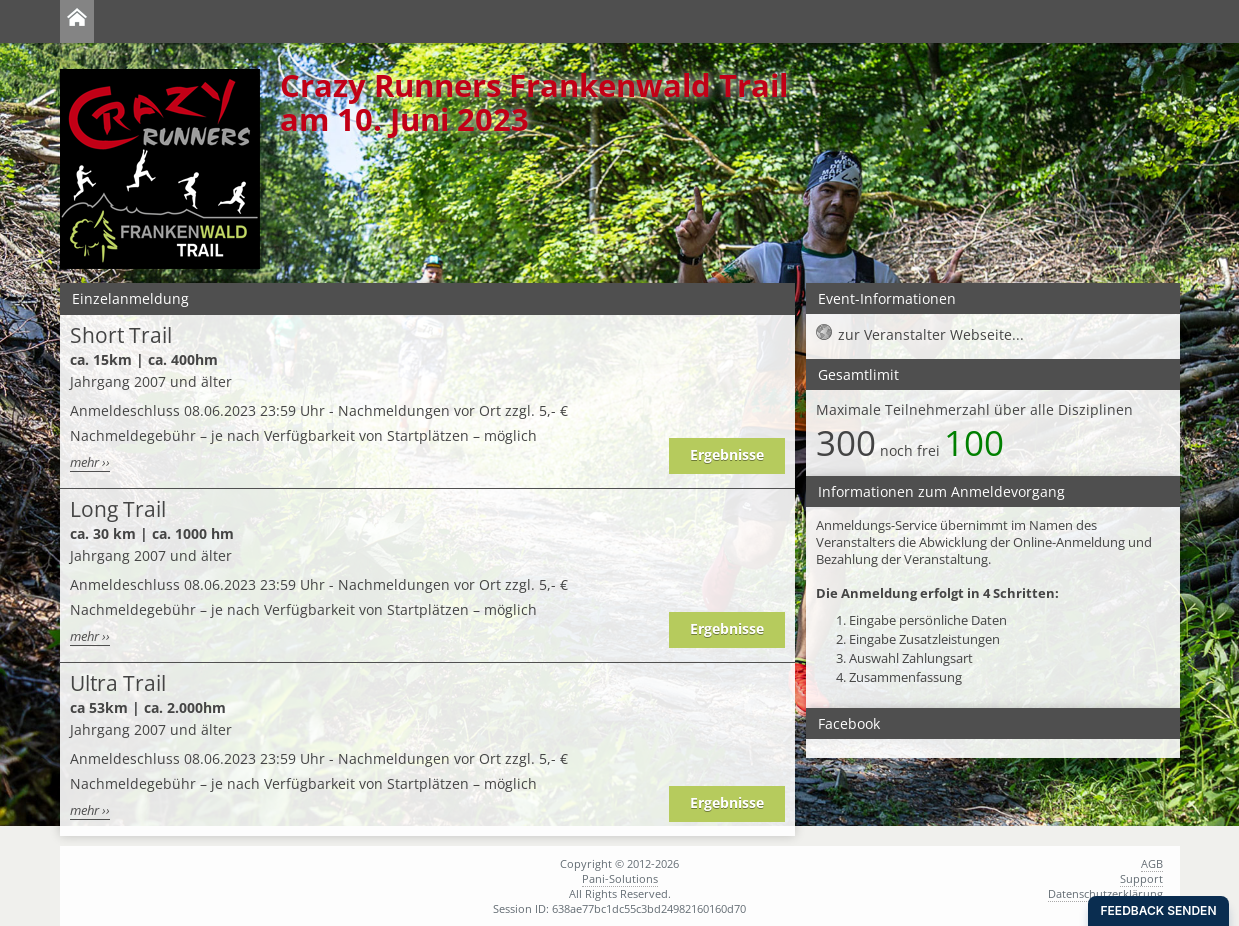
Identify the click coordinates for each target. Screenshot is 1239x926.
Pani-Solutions (620, 878)
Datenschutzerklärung (1105, 893)
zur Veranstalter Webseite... (931, 334)
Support (1141, 878)
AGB (1152, 863)
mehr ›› (90, 462)
